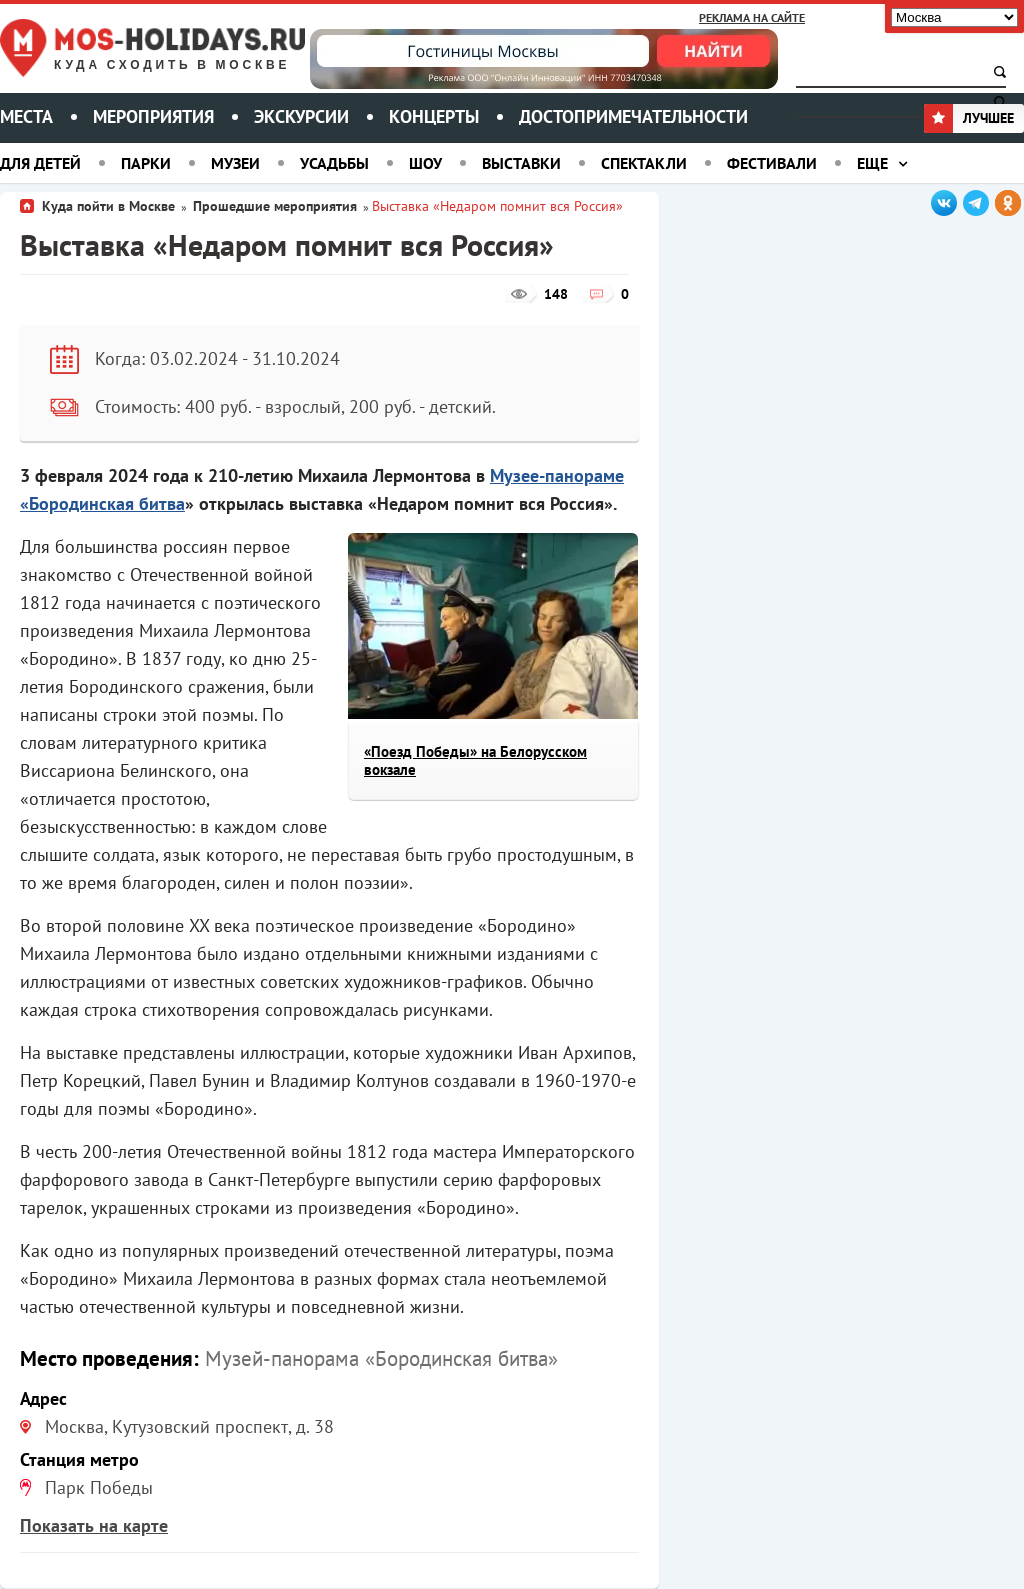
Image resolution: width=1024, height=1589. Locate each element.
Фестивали (772, 163)
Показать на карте (94, 1525)
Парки (146, 163)
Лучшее (969, 118)
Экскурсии (301, 116)
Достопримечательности (633, 116)
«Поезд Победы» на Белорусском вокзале (475, 760)
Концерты (434, 116)
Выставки (521, 163)
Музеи (235, 163)
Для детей (40, 163)
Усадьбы (334, 163)
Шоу (425, 163)
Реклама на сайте (752, 17)
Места (26, 116)
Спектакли (644, 163)
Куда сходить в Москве (172, 65)
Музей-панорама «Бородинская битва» (381, 1358)
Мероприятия (153, 116)
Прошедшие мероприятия (275, 206)
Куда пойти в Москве (108, 206)
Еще (872, 163)
